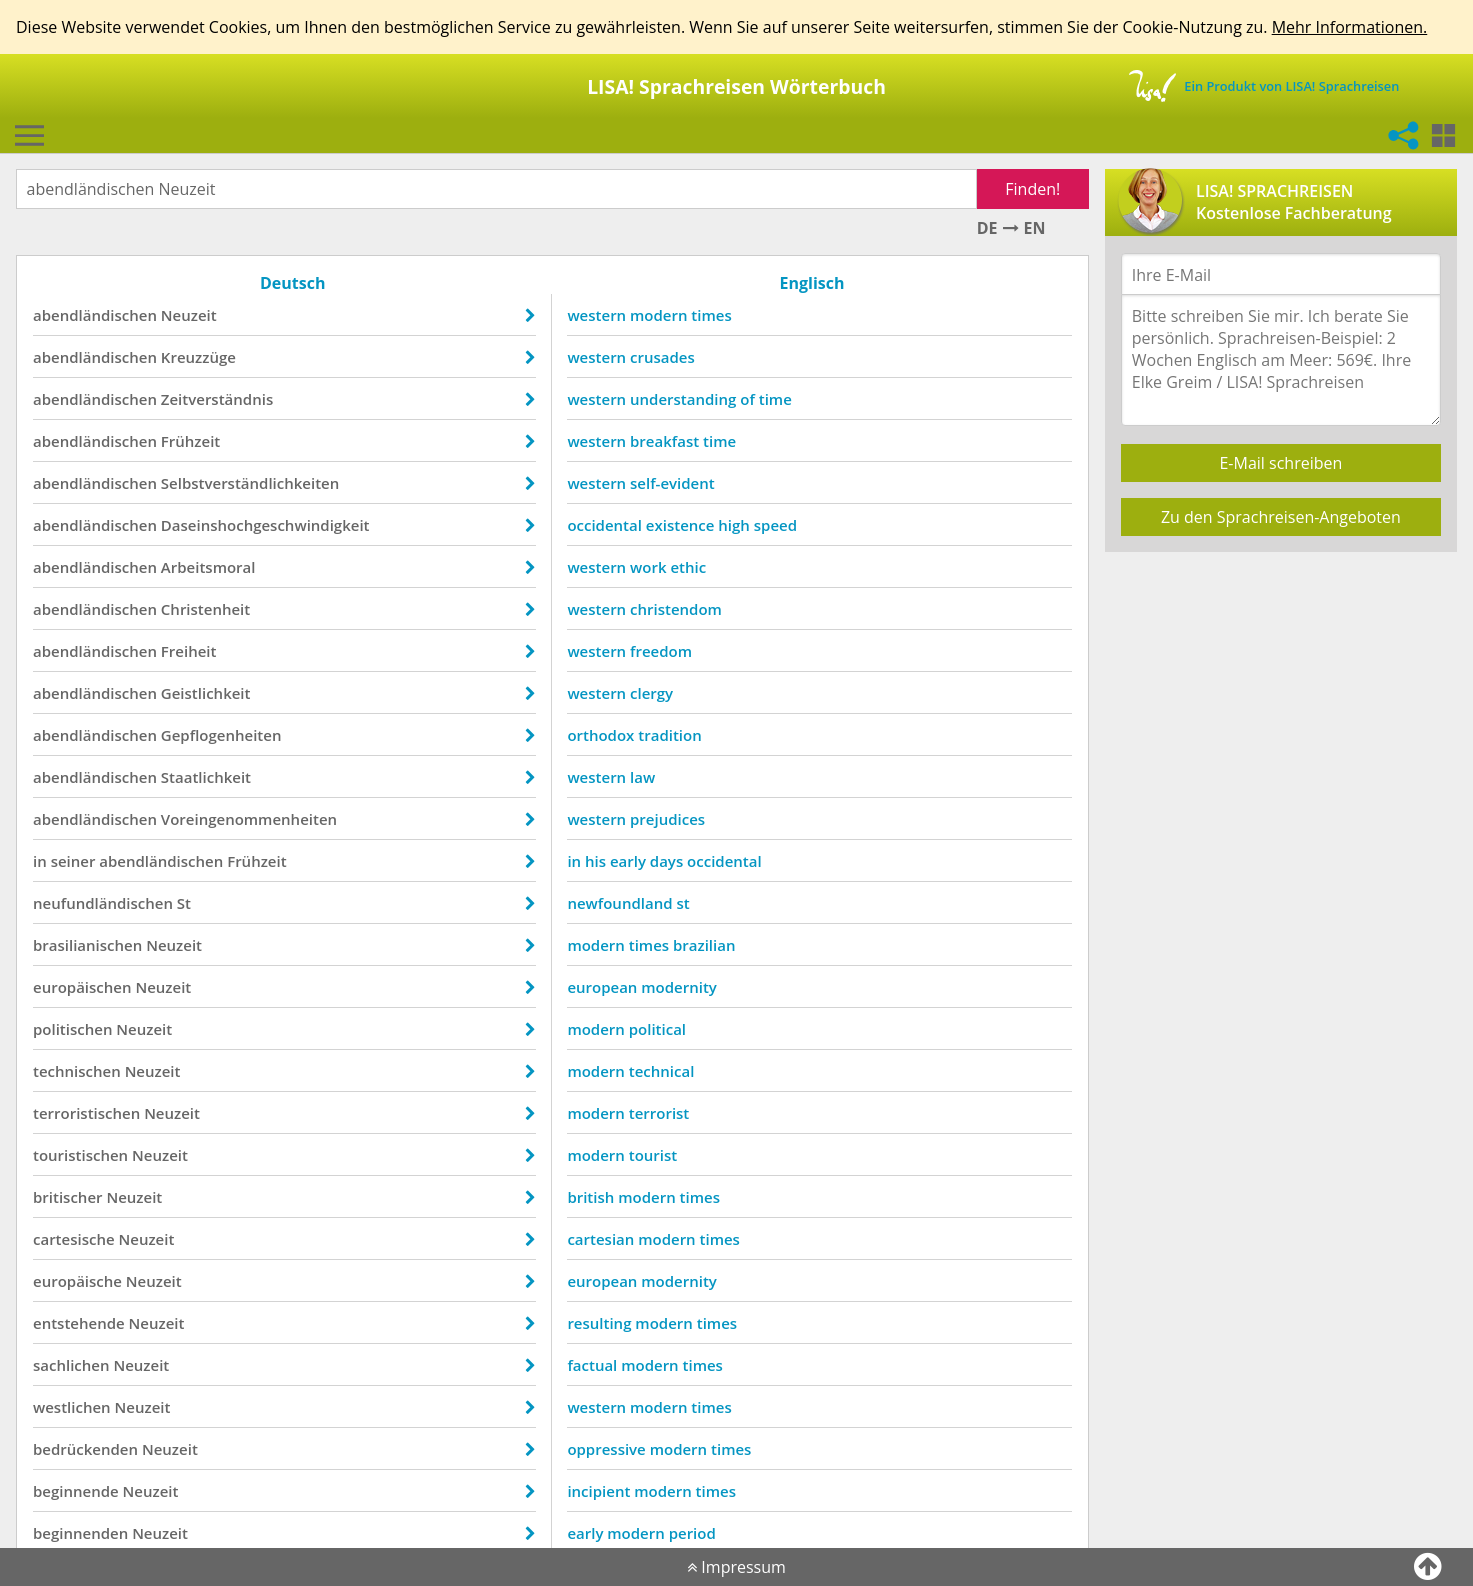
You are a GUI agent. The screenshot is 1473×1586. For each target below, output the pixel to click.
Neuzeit (189, 315)
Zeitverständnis (217, 399)
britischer (68, 1197)
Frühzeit (190, 441)
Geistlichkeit (206, 693)
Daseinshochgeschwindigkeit (265, 525)
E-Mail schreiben (1280, 463)
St (184, 903)
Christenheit (205, 609)
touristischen (80, 1155)
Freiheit (189, 651)
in (40, 861)
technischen (77, 1071)
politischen (72, 1029)
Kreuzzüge (198, 357)
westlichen (72, 1407)
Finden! (1032, 189)
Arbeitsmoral (208, 567)
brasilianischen (87, 945)
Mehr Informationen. (1350, 27)
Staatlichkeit (206, 777)
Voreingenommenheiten (249, 819)
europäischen (82, 987)
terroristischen (86, 1113)
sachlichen (71, 1365)
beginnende (76, 1491)
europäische (77, 1281)
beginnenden (80, 1533)
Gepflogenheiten (221, 735)
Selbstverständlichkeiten (250, 483)
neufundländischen (103, 903)
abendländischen (95, 315)
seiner (73, 861)
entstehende (79, 1323)
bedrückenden (85, 1449)
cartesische (74, 1239)
